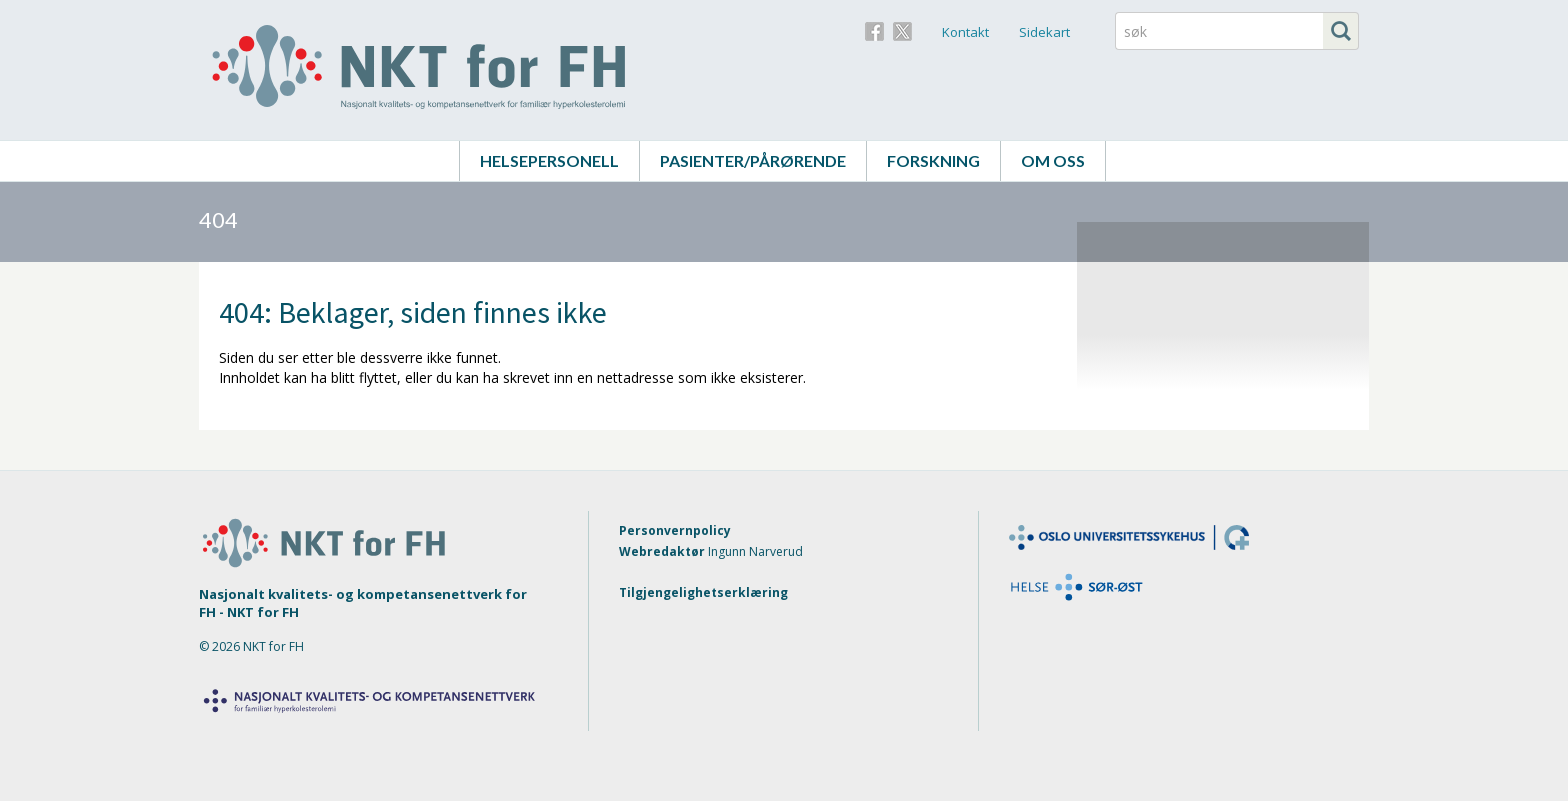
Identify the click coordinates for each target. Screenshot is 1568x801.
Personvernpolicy (675, 530)
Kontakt (965, 32)
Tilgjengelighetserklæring (703, 592)
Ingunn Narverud (755, 551)
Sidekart (1044, 32)
